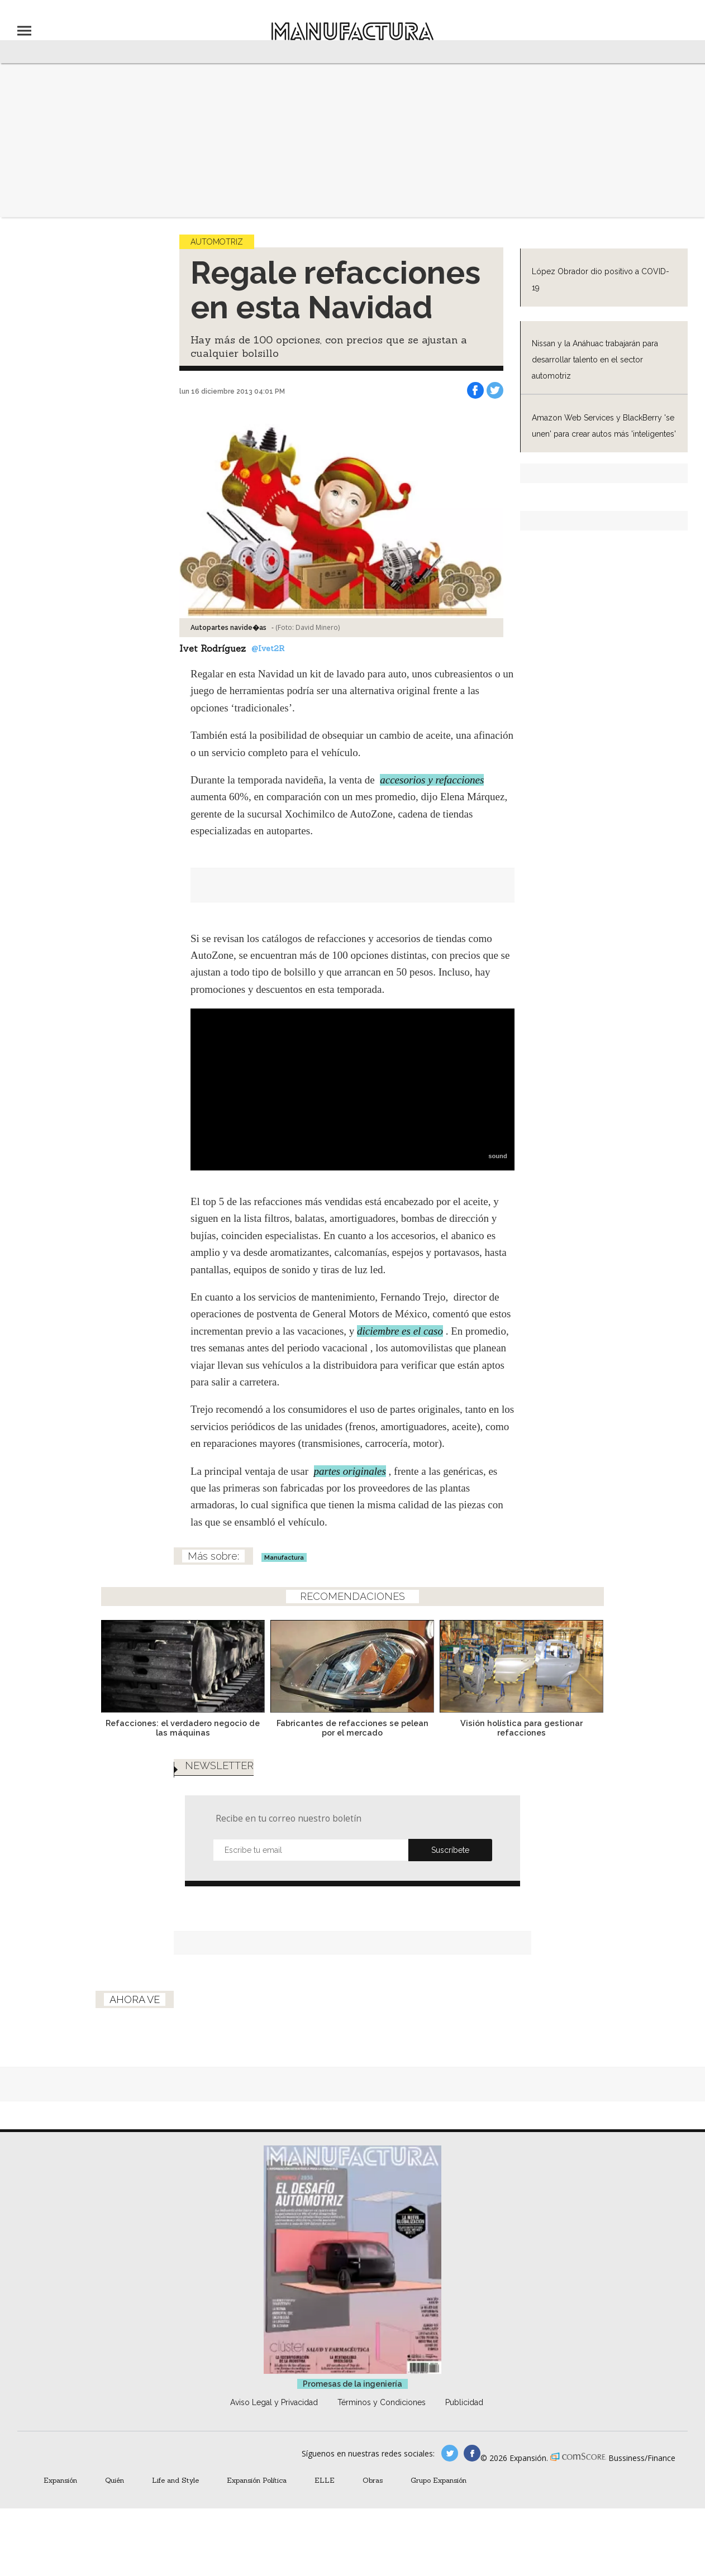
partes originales (350, 1471)
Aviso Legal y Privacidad (274, 2402)
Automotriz (216, 241)
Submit (450, 1850)
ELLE (325, 2479)
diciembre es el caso (400, 1331)
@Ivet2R (267, 648)
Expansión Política (257, 2479)
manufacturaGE (449, 2453)
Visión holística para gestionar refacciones (521, 1727)
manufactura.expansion (472, 2453)
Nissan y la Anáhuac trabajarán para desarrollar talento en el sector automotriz (595, 359)
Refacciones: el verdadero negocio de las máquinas (183, 1727)
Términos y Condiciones (381, 2402)
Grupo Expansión (438, 2479)
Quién (114, 2479)
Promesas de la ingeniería (352, 2383)
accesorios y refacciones (432, 780)
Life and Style (175, 2479)
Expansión (60, 2479)
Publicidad (464, 2402)
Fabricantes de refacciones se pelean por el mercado (352, 1727)
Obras (373, 2479)
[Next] (591, 1663)
